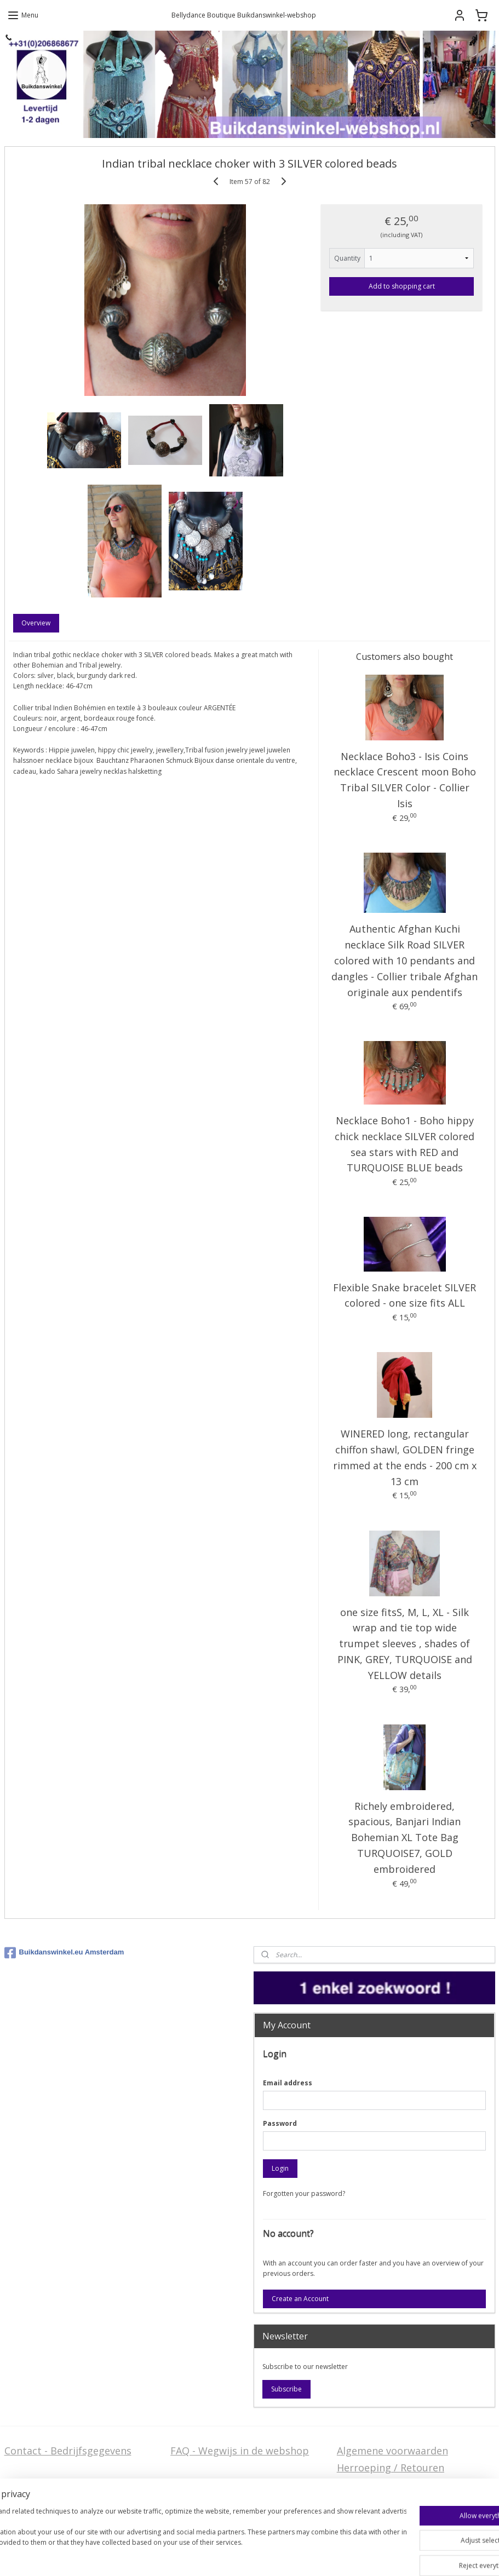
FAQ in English (204, 2511)
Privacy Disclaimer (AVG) (61, 2511)
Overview (35, 623)
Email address (287, 2083)
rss (278, 2556)
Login (280, 2168)
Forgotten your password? (304, 2193)
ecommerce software (321, 2556)
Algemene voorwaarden (392, 2450)
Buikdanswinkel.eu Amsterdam (64, 1952)
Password (280, 2123)
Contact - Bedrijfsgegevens (67, 2450)
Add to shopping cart (402, 286)
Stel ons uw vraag (46, 2494)
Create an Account (300, 2298)
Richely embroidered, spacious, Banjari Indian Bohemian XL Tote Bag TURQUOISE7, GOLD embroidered (404, 1837)
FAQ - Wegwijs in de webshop (239, 2450)
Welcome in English (216, 2494)
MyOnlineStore (418, 2556)
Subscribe (286, 2389)
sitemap (255, 2556)
